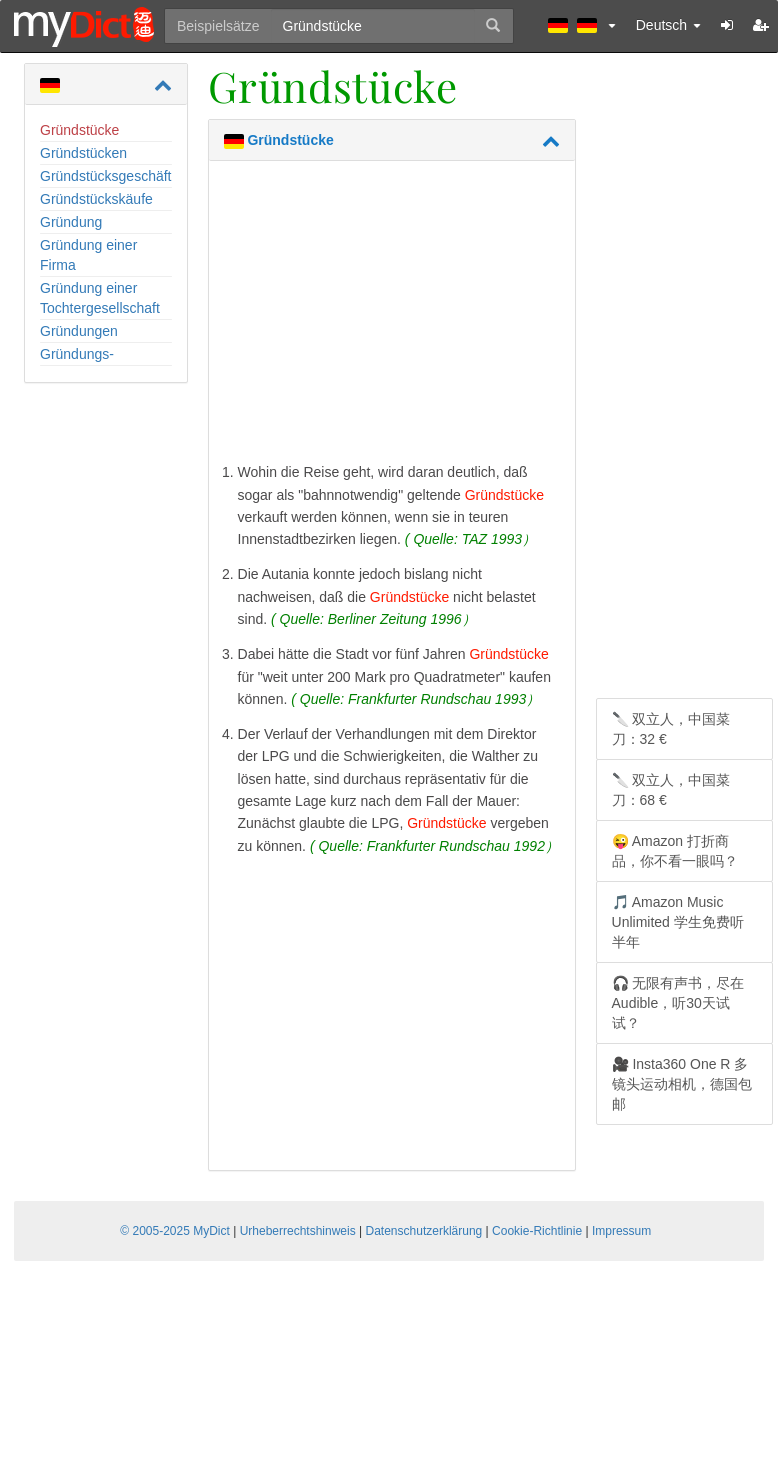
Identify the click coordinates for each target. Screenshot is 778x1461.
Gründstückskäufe (96, 199)
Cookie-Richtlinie (537, 1231)
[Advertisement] (392, 316)
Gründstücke (79, 130)
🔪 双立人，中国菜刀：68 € (671, 790)
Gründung (71, 222)
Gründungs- (77, 354)
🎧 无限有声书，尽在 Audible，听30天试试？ (678, 1003)
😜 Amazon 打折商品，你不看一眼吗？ (675, 851)
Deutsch (668, 25)
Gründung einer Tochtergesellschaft (100, 298)
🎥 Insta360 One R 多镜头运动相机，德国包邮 (682, 1084)
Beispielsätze (218, 26)
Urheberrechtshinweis (298, 1231)
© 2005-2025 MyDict (175, 1231)
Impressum (621, 1231)
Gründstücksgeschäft (106, 176)
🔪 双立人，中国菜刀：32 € (671, 729)
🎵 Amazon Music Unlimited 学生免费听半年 (678, 922)
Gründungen (79, 331)
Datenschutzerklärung (424, 1231)
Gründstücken (83, 153)
